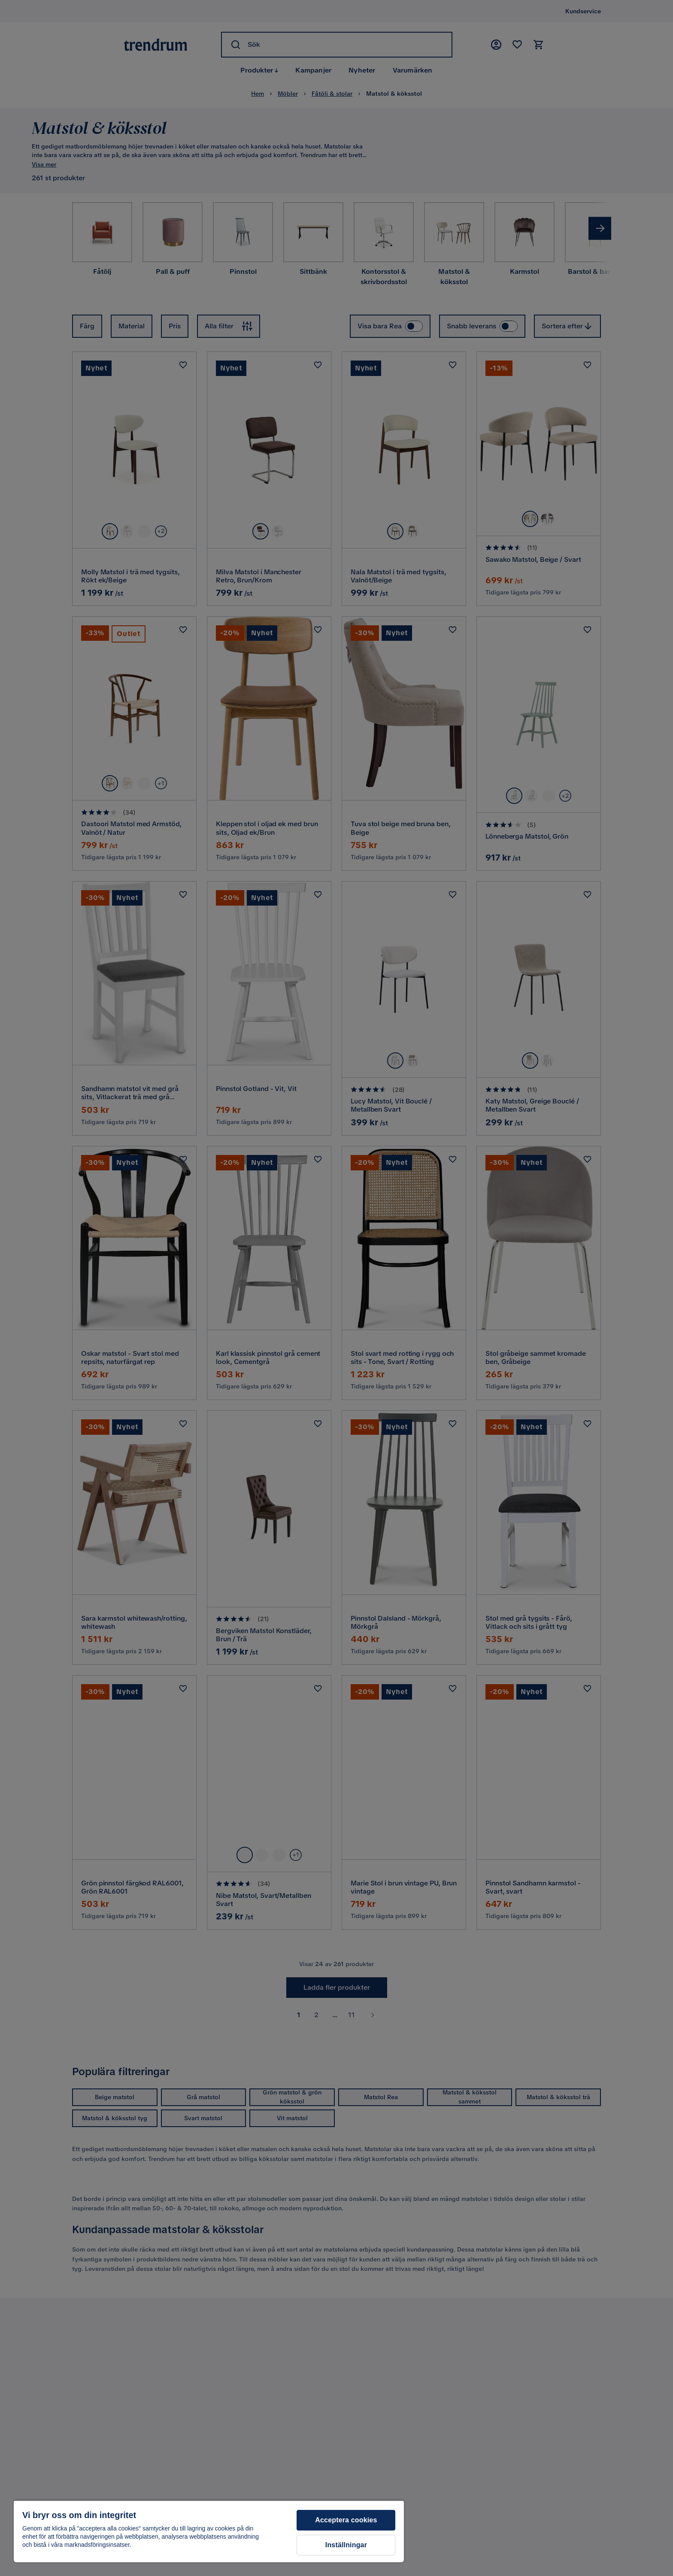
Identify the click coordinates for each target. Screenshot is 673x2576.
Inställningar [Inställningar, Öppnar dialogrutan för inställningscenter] (346, 2545)
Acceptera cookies (346, 2520)
